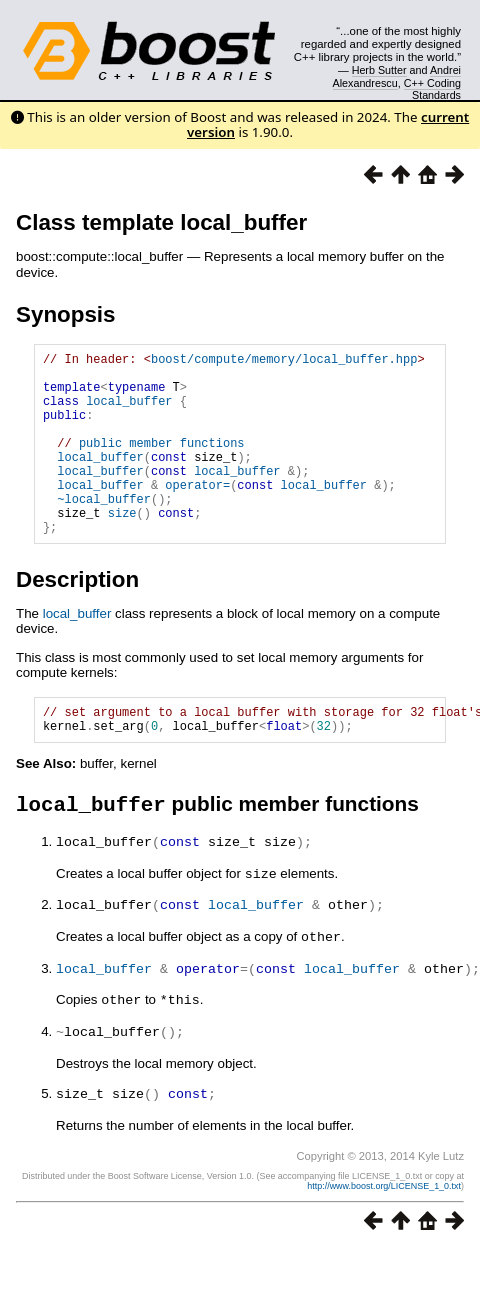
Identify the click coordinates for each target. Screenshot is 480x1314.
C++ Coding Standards (432, 89)
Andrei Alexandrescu (397, 76)
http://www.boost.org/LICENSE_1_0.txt (384, 1226)
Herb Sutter (379, 70)
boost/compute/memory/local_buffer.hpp (284, 361)
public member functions (162, 463)
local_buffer (129, 412)
